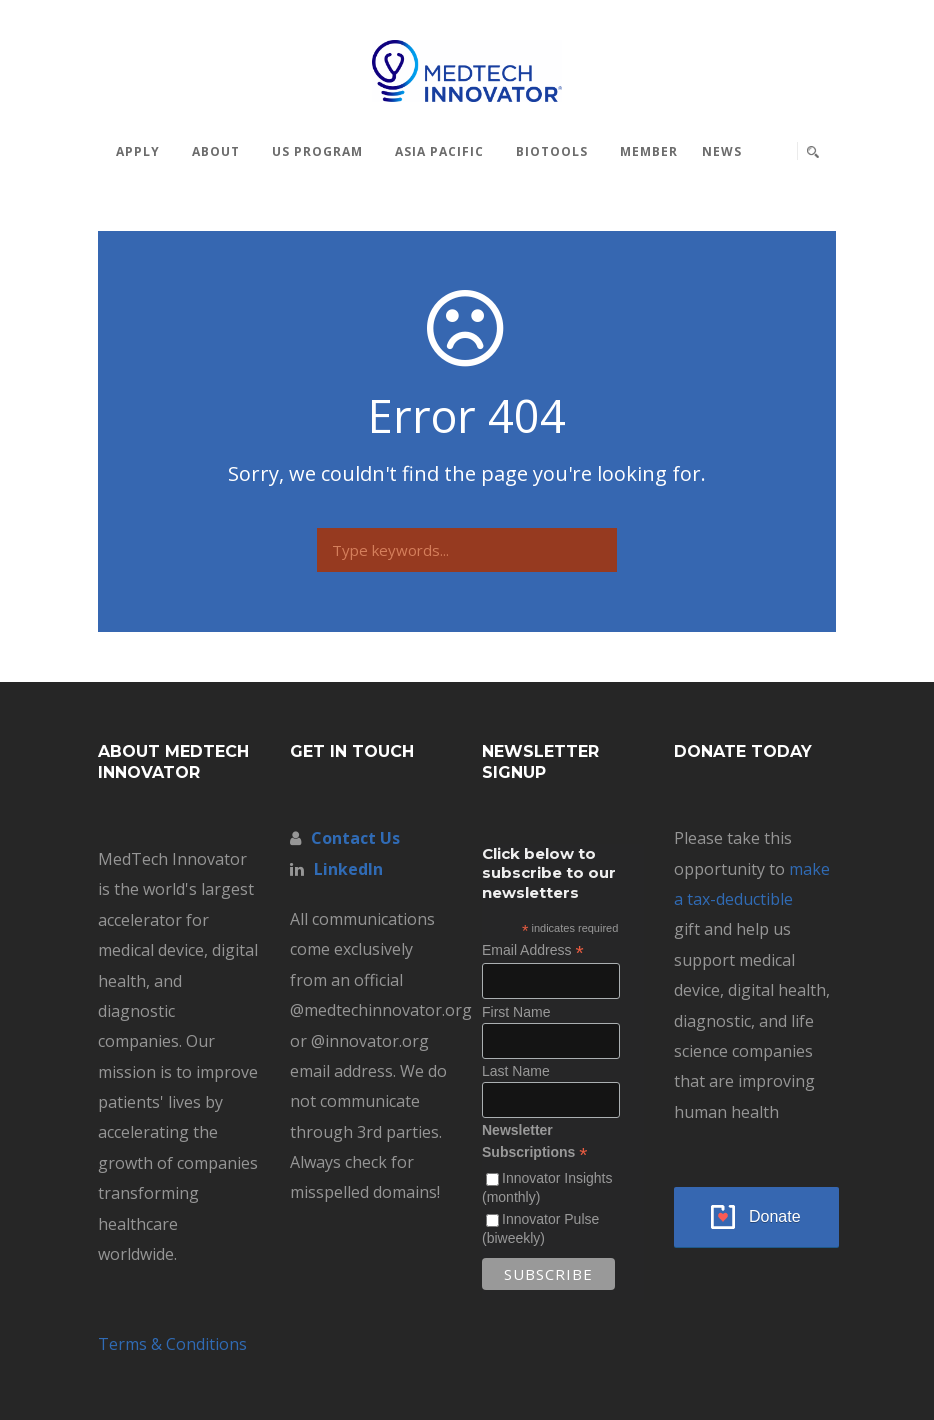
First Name (516, 1012)
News (722, 151)
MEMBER (649, 151)
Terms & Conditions (172, 1344)
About (216, 151)
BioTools (552, 151)
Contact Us (355, 838)
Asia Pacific (439, 151)
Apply (138, 151)
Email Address (533, 950)
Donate (775, 1216)
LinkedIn (348, 869)
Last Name (516, 1071)
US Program (317, 151)
